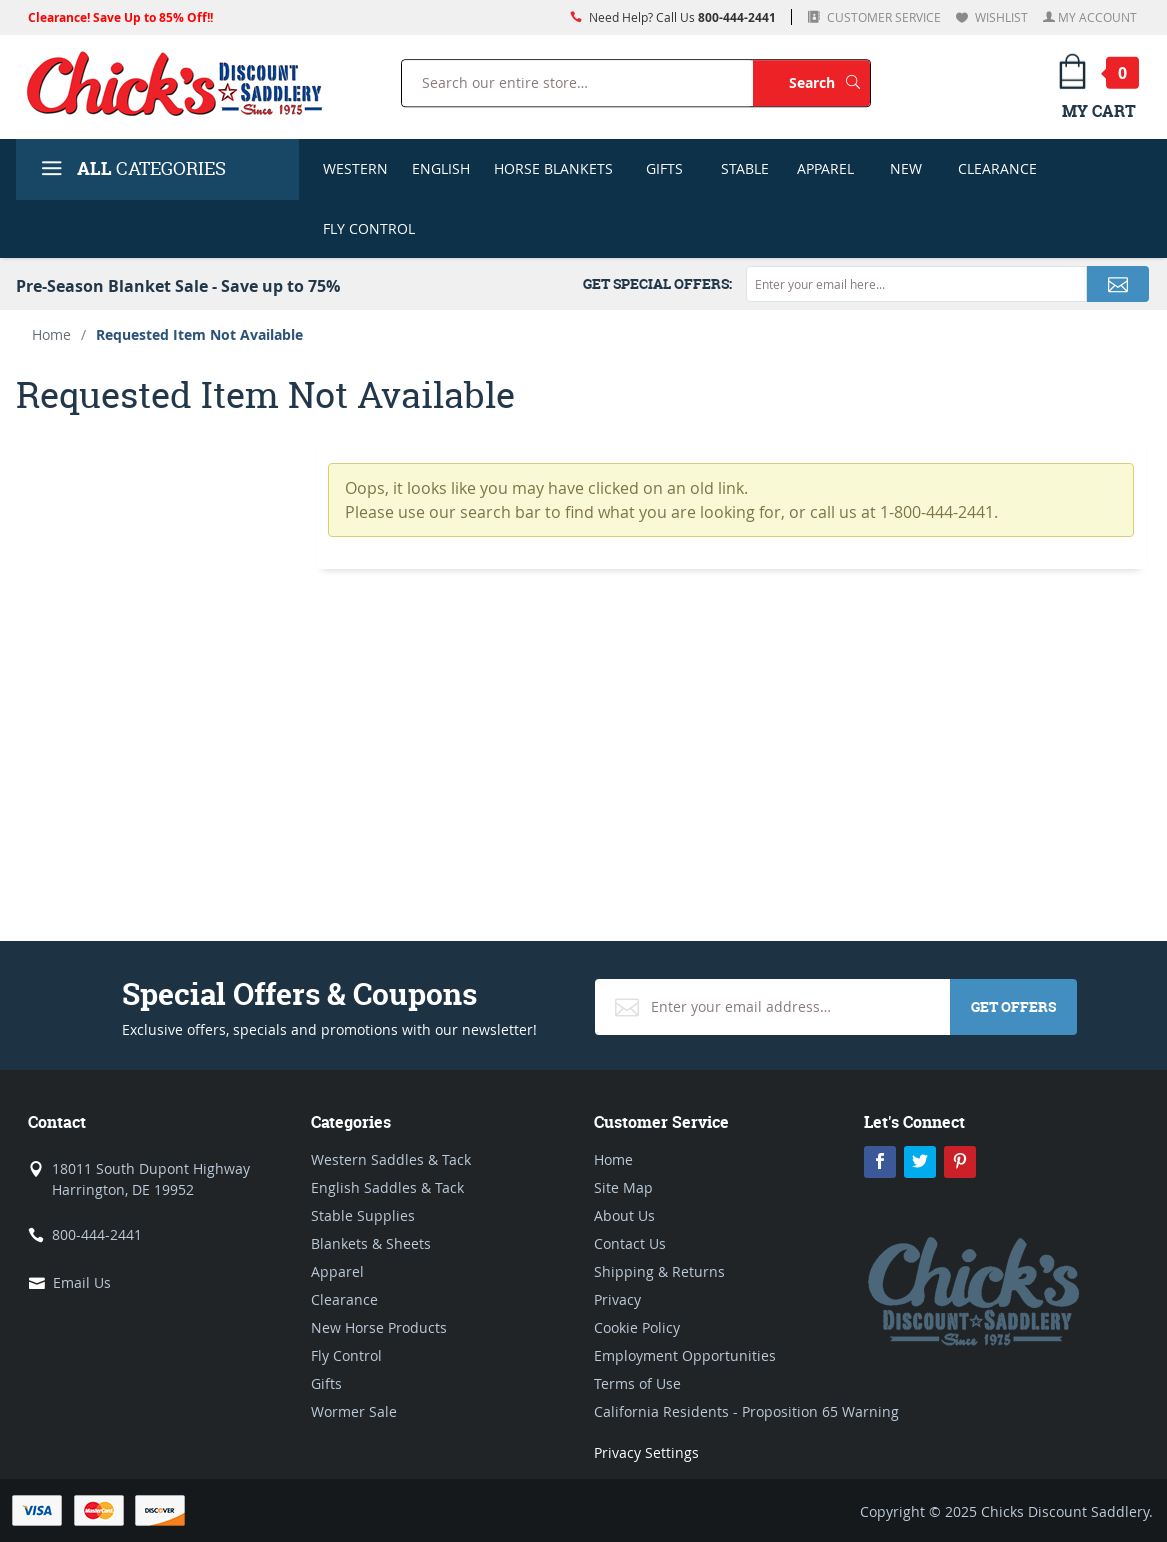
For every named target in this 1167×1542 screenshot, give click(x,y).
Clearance (997, 168)
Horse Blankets (553, 168)
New (906, 168)
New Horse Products (379, 1327)
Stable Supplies (363, 1215)
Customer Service (882, 17)
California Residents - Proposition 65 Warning (746, 1411)
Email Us (82, 1282)
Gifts (664, 168)
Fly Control (369, 228)
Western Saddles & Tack (391, 1159)
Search (829, 83)
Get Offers (1013, 1006)
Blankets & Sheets (371, 1243)
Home (51, 334)
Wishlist (1000, 17)
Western (355, 168)
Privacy (617, 1299)
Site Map (623, 1187)
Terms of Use (637, 1383)
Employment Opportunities (685, 1355)
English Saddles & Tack (387, 1187)
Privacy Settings (646, 1452)
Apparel (825, 168)
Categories (131, 171)
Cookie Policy (637, 1327)
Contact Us (630, 1243)
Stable (745, 168)
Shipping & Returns (659, 1271)
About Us (624, 1215)
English (441, 168)
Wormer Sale (354, 1411)
